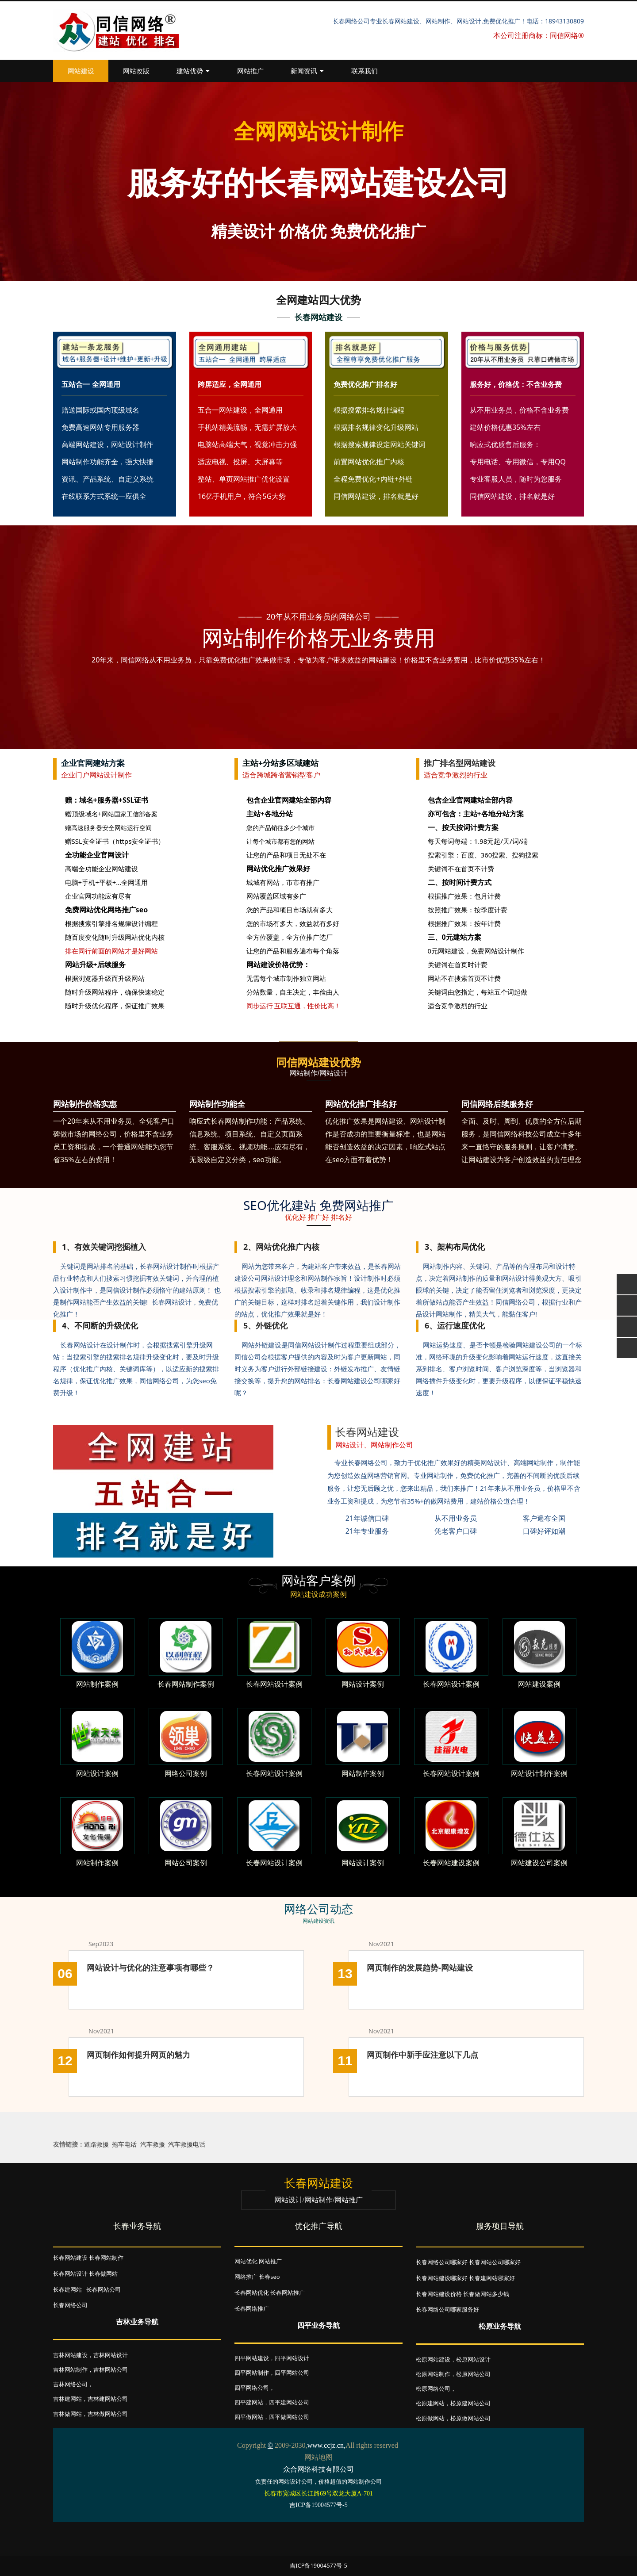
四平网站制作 (251, 2373)
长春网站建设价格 (439, 2294)
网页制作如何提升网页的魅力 (138, 2054)
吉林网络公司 (70, 2384)
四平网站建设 (251, 2358)
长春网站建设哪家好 (442, 2278)
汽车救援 (152, 2144)
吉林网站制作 (70, 2369)
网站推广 (250, 70)
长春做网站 (103, 2273)
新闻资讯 (307, 70)
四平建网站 (248, 2402)
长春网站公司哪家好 (495, 2262)
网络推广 (245, 2277)
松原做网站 (430, 2418)
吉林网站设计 (110, 2355)
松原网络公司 (433, 2388)
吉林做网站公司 (108, 2414)
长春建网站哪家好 (492, 2278)
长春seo (269, 2277)
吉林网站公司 (110, 2369)
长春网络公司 (70, 2305)
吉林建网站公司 (108, 2399)
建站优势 (193, 70)
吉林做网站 (67, 2414)
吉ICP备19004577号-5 (318, 2565)
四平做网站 (248, 2417)
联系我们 (364, 70)
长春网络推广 (251, 2308)
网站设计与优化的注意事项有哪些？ (150, 1967)
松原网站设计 (473, 2359)
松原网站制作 (433, 2374)
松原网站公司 (473, 2374)
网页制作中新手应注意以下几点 (422, 2054)
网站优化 (245, 2261)
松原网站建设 (433, 2359)
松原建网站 (430, 2403)
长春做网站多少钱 (486, 2294)
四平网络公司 (251, 2388)
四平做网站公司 (289, 2417)
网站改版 (136, 70)
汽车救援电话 (186, 2144)
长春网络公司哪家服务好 (447, 2309)
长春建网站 (67, 2289)
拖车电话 (124, 2144)
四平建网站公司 (289, 2402)
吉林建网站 (67, 2399)
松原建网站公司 (470, 2403)
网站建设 (81, 70)
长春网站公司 (103, 2289)
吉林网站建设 (70, 2355)
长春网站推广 (287, 2293)
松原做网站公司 (470, 2418)
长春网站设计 (70, 2273)
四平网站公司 (292, 2373)
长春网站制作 (106, 2258)
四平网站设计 (292, 2358)
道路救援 (96, 2144)
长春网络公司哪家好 (442, 2262)
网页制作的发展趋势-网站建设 (420, 1967)
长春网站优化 (251, 2293)
